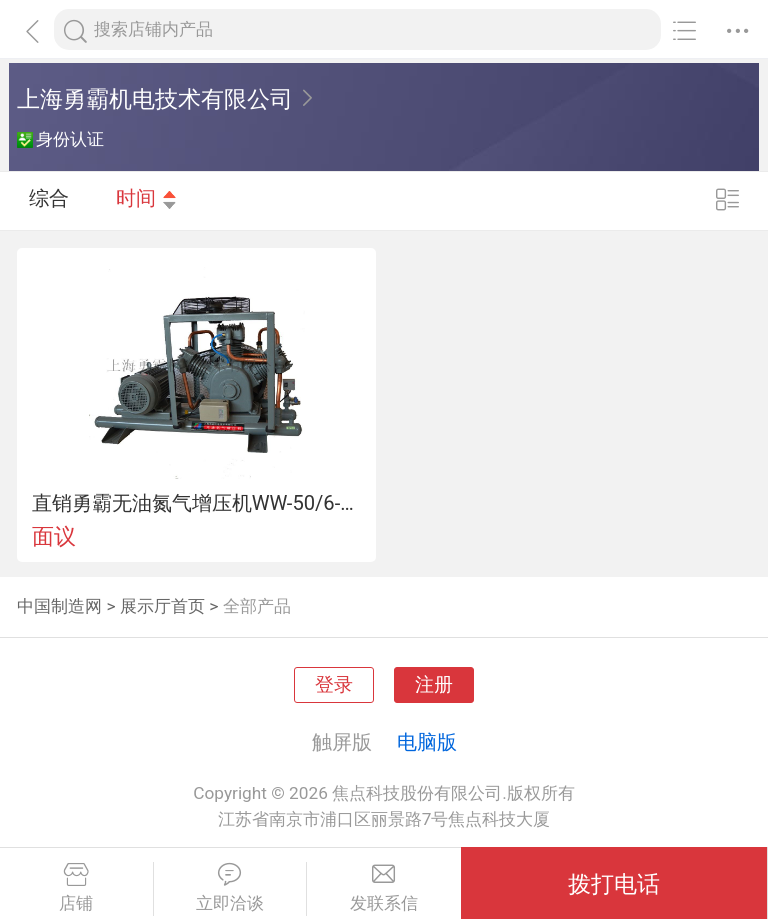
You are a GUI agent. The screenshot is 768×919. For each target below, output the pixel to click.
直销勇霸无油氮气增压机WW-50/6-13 (197, 503)
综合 (49, 200)
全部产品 (257, 606)
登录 (334, 685)
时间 (147, 200)
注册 (434, 685)
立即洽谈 (230, 888)
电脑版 (427, 742)
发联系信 (384, 888)
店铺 (76, 888)
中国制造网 (59, 606)
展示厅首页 (162, 606)
